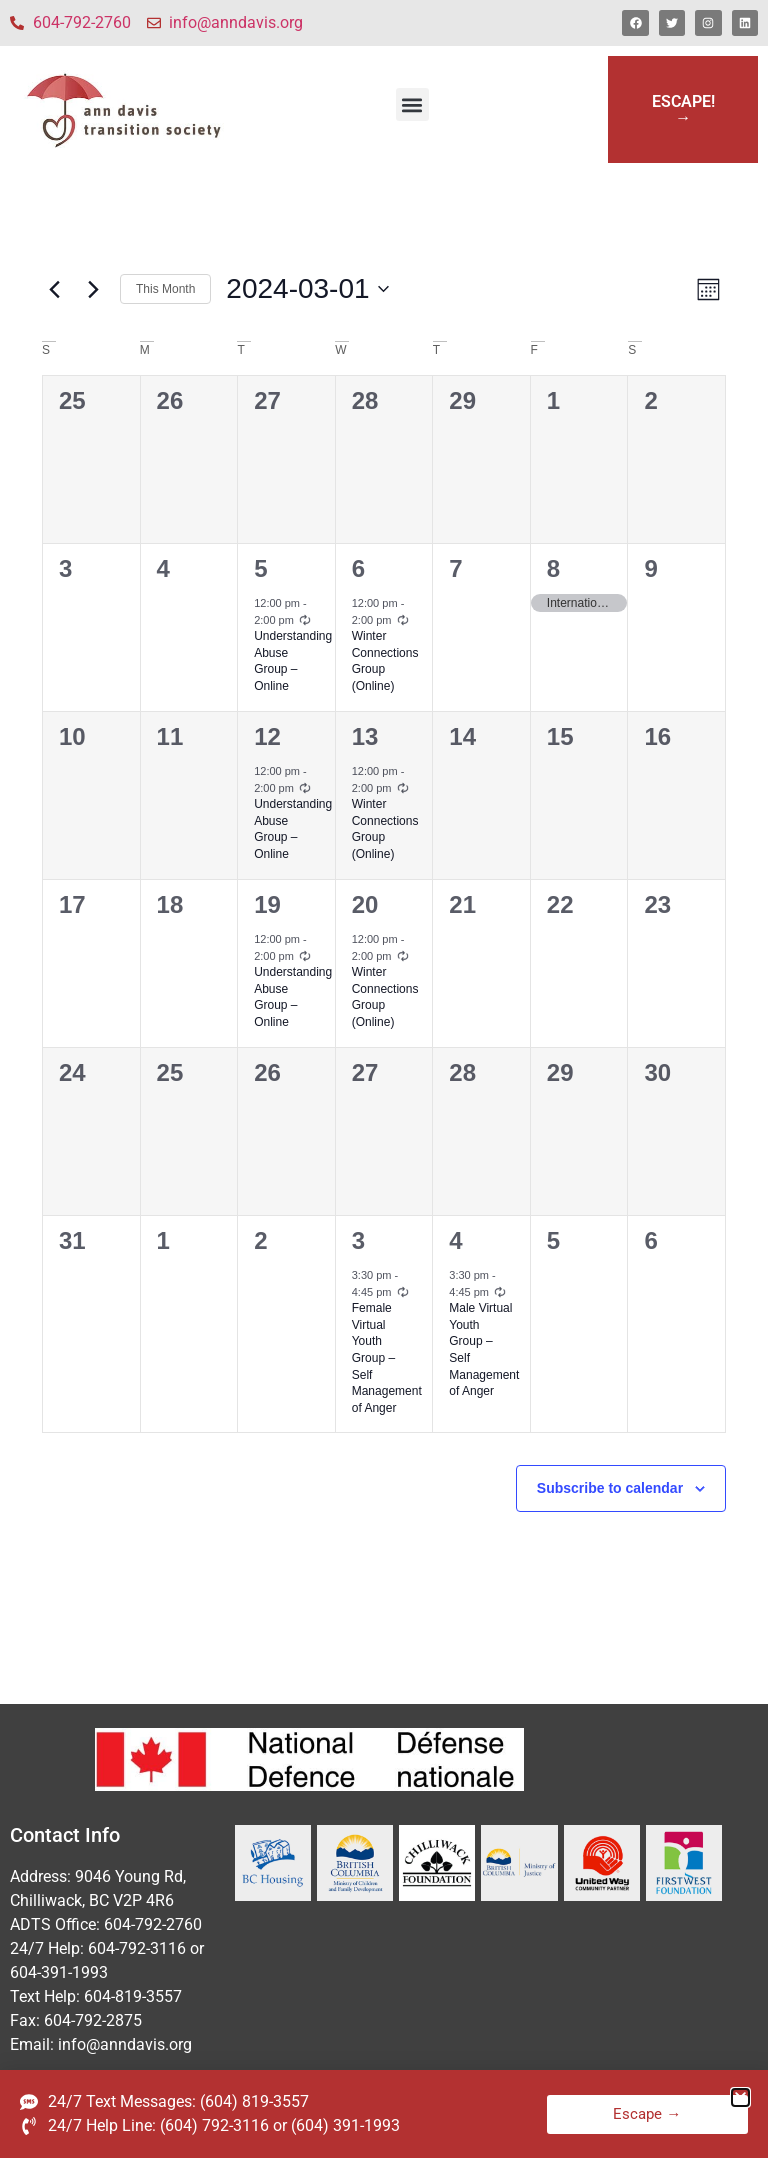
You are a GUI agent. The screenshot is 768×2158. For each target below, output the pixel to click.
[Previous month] (54, 289)
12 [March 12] (267, 736)
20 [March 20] (365, 904)
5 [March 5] (260, 568)
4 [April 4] (455, 1240)
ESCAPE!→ (683, 109)
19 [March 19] (267, 904)
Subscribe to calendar (610, 1488)
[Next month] (93, 289)
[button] (412, 104)
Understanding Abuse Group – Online (293, 661)
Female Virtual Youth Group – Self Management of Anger (387, 1357)
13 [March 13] (365, 736)
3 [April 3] (358, 1240)
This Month (165, 289)
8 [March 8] (553, 568)
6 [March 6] (358, 568)
